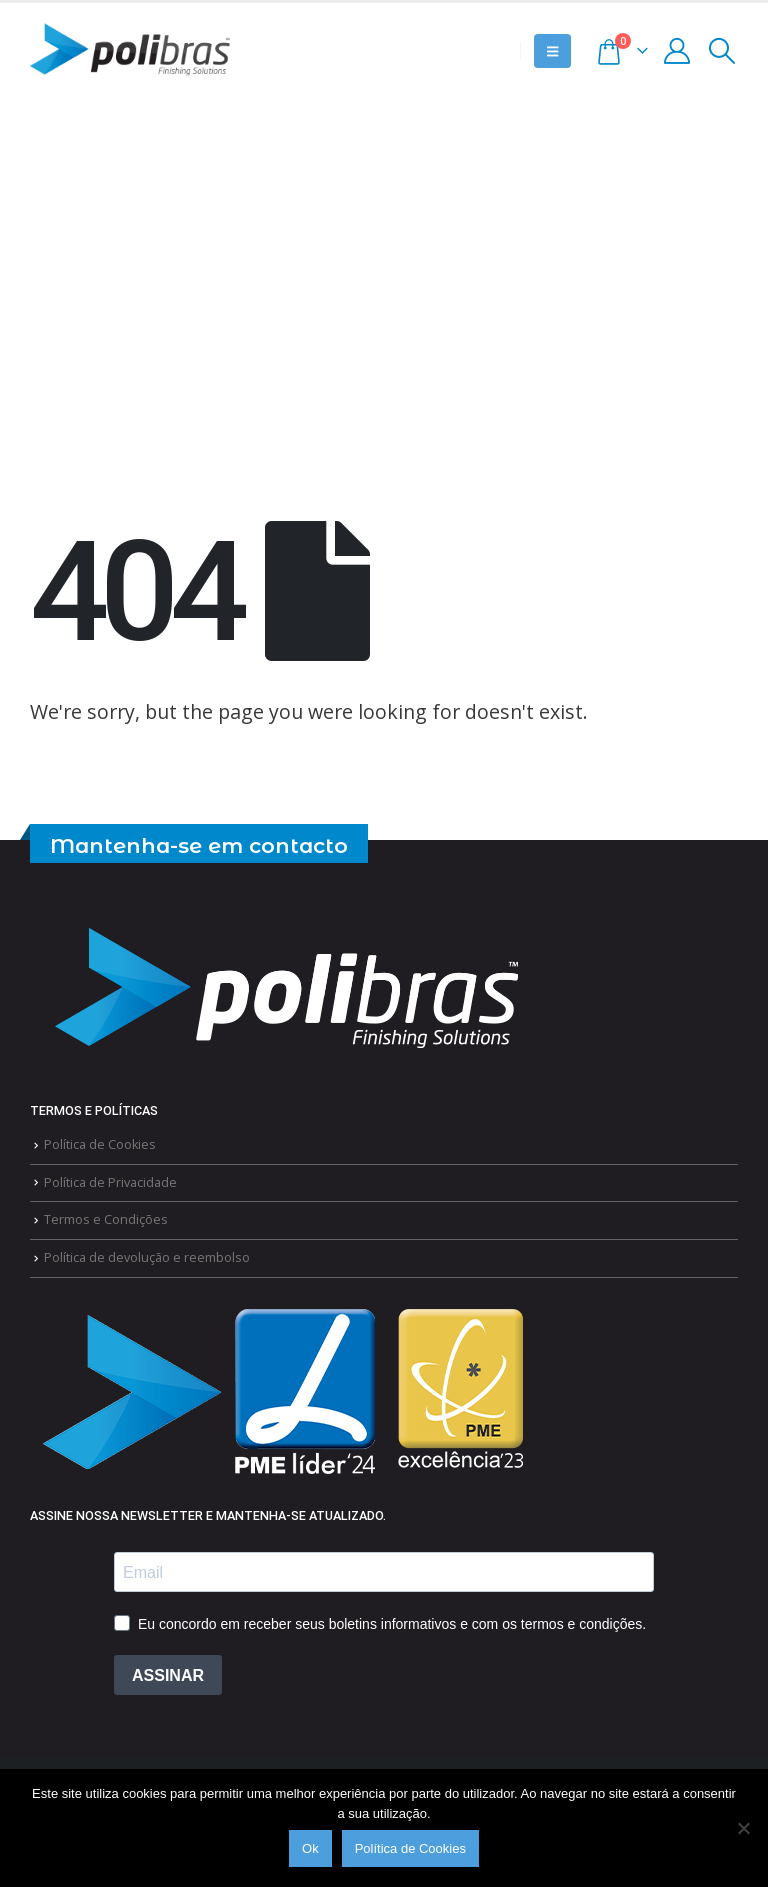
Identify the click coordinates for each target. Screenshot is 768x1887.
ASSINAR (168, 1675)
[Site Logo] (130, 51)
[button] (552, 51)
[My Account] (677, 51)
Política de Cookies (100, 1144)
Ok (310, 1848)
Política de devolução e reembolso (147, 1257)
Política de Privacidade (110, 1182)
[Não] (743, 1828)
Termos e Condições (106, 1219)
